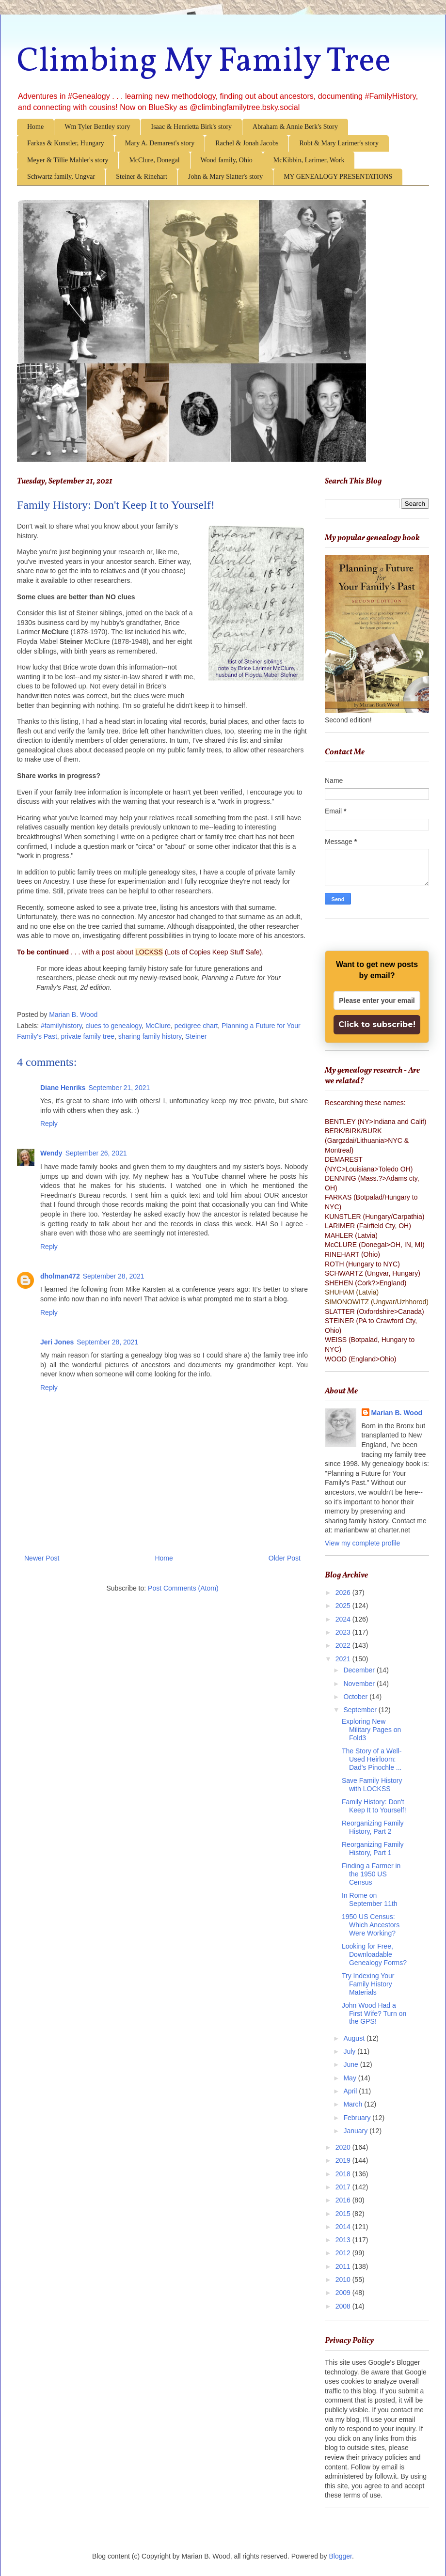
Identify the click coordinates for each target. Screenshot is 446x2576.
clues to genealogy (113, 1026)
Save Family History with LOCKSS (372, 1785)
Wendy (51, 1153)
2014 (343, 2227)
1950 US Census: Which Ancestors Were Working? (370, 1925)
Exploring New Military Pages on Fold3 (371, 1729)
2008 (343, 2306)
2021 (343, 1659)
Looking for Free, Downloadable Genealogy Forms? (374, 1954)
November (359, 1683)
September (360, 1710)
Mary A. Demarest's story (159, 143)
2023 (343, 1632)
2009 (343, 2292)
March (353, 2104)
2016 (343, 2200)
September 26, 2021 (96, 1153)
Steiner (196, 1036)
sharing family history (149, 1036)
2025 (343, 1605)
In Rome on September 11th (370, 1899)
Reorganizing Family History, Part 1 (373, 1849)
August (354, 2038)
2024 (343, 1619)
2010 (343, 2279)
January (356, 2131)
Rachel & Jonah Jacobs (246, 143)
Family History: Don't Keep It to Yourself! (374, 1806)
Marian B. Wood (397, 1413)
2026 (343, 1592)
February (357, 2118)
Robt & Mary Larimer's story (339, 143)
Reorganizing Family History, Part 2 (373, 1827)
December (359, 1670)
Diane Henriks (62, 1088)
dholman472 (60, 1276)
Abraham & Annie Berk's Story (295, 126)
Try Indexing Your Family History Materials (368, 1984)
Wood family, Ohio (227, 160)
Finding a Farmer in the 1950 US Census (371, 1874)
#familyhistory (61, 1026)
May (350, 2078)
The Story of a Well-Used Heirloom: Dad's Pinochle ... (372, 1759)
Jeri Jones (57, 1342)
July (350, 2051)
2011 (343, 2266)
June (351, 2064)
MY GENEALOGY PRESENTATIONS (338, 176)
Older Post (285, 1558)
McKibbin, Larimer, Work (309, 160)
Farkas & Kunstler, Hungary (65, 143)
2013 (343, 2240)
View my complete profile (362, 1543)
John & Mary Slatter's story (225, 176)
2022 (343, 1645)
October (356, 1697)
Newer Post (41, 1558)
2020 (343, 2147)
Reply (49, 1123)
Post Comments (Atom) (183, 1588)
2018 (343, 2174)
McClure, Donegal (154, 160)
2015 (343, 2213)
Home (35, 126)
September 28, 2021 (113, 1276)
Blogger (340, 2556)
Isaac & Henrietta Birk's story (191, 126)
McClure (158, 1026)
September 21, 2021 (119, 1088)
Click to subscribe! (376, 1024)
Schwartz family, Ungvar (61, 176)
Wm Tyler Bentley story (97, 126)
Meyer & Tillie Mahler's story (67, 160)
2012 (343, 2253)
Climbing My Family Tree (204, 62)
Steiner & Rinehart (141, 176)
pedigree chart (196, 1026)
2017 (343, 2187)
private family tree (87, 1036)
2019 (343, 2160)
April (351, 2091)
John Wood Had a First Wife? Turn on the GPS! (374, 2013)
